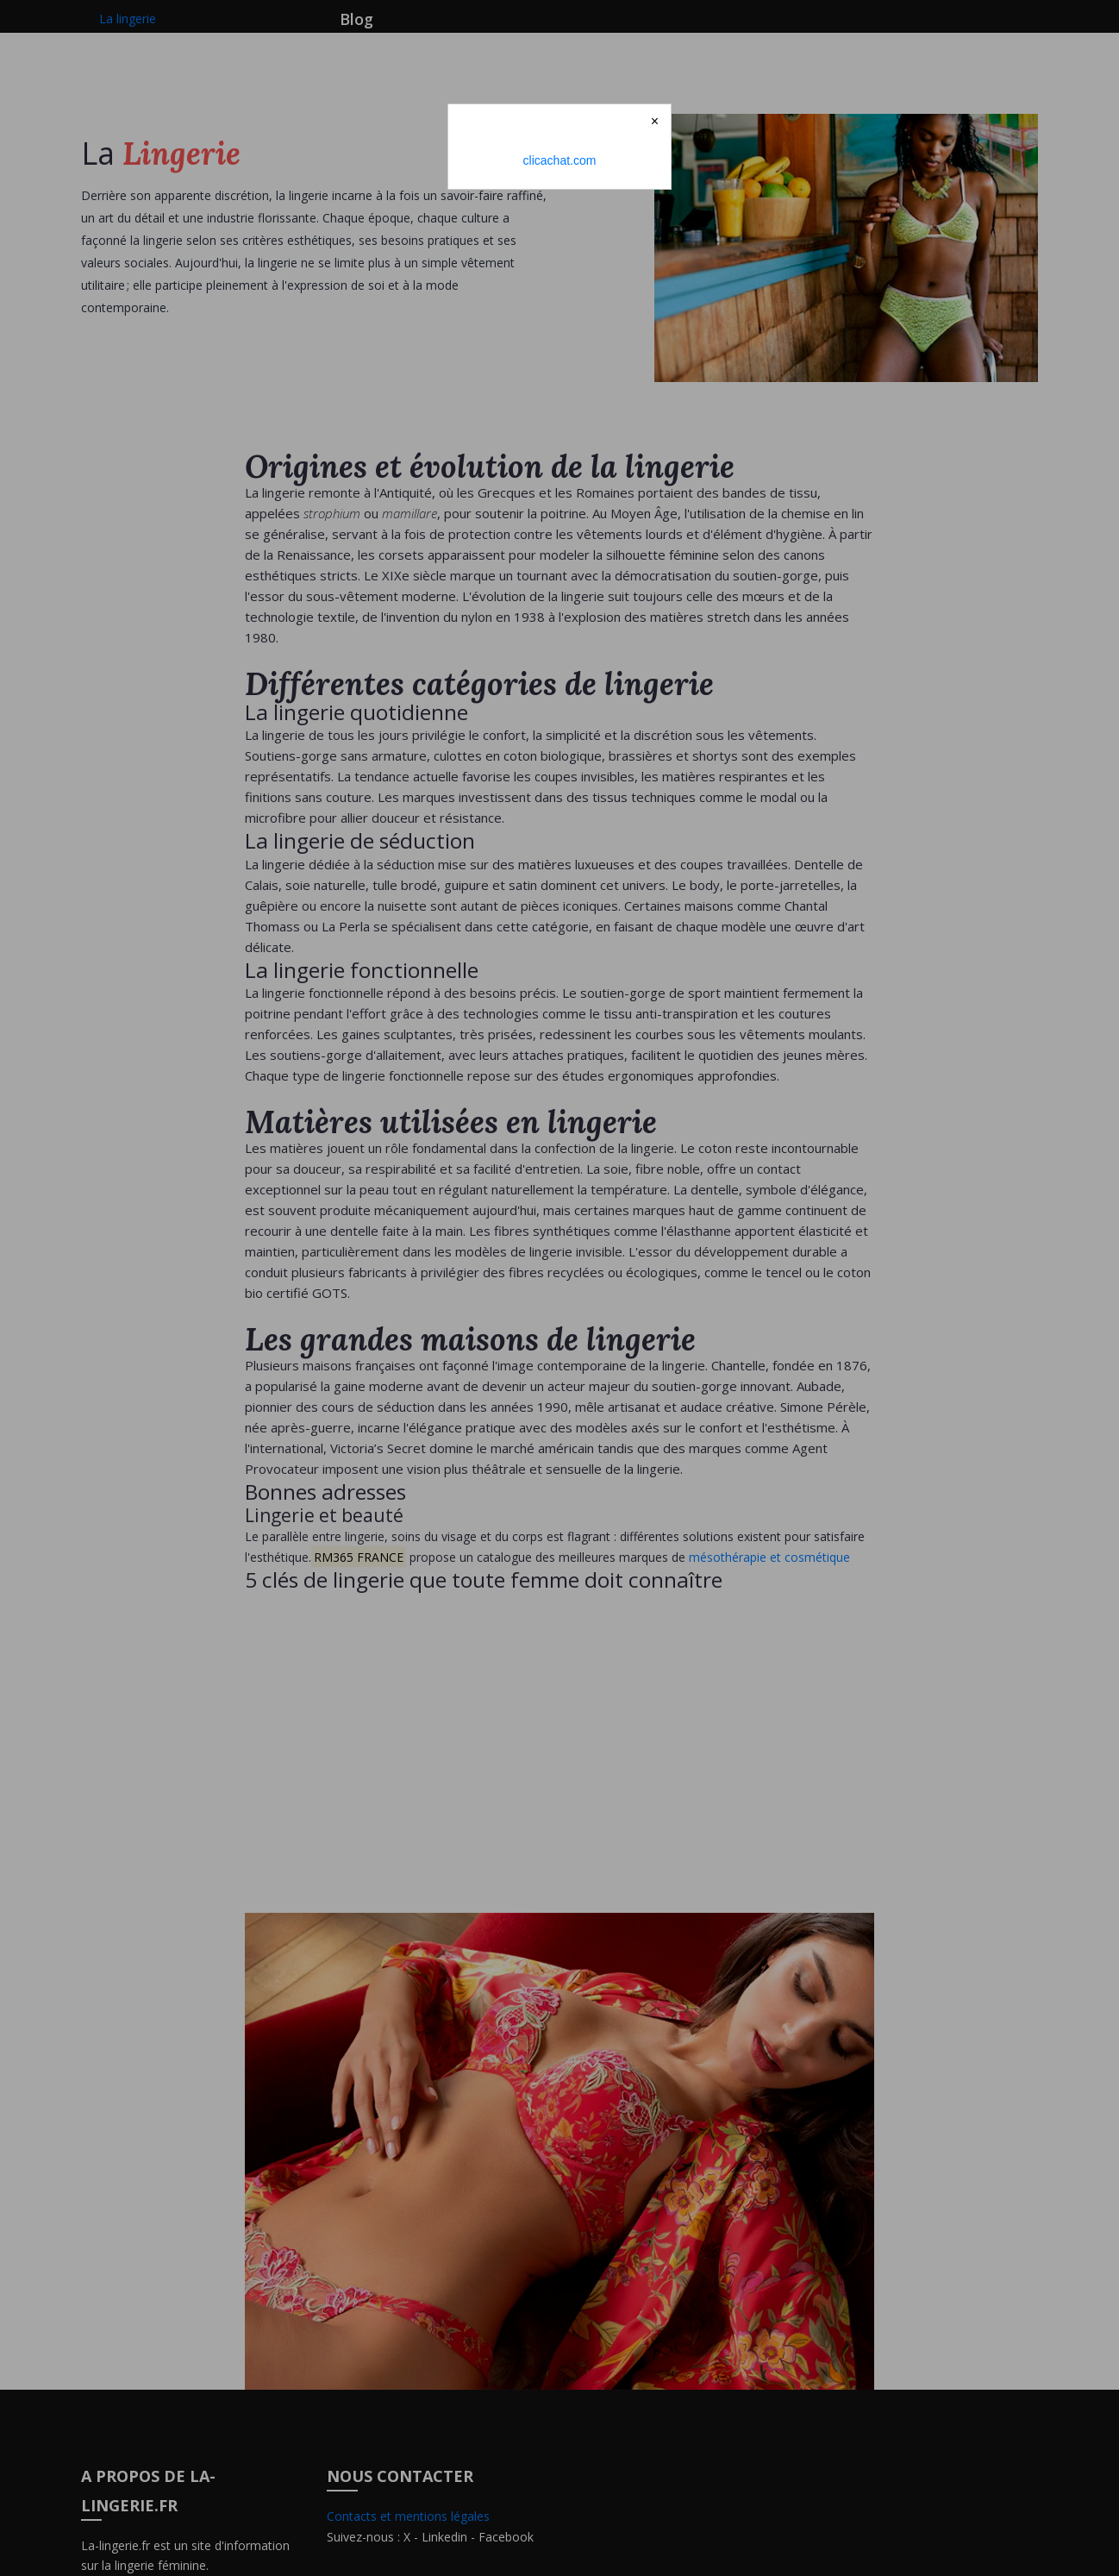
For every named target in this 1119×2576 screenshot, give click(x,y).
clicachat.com (560, 160)
